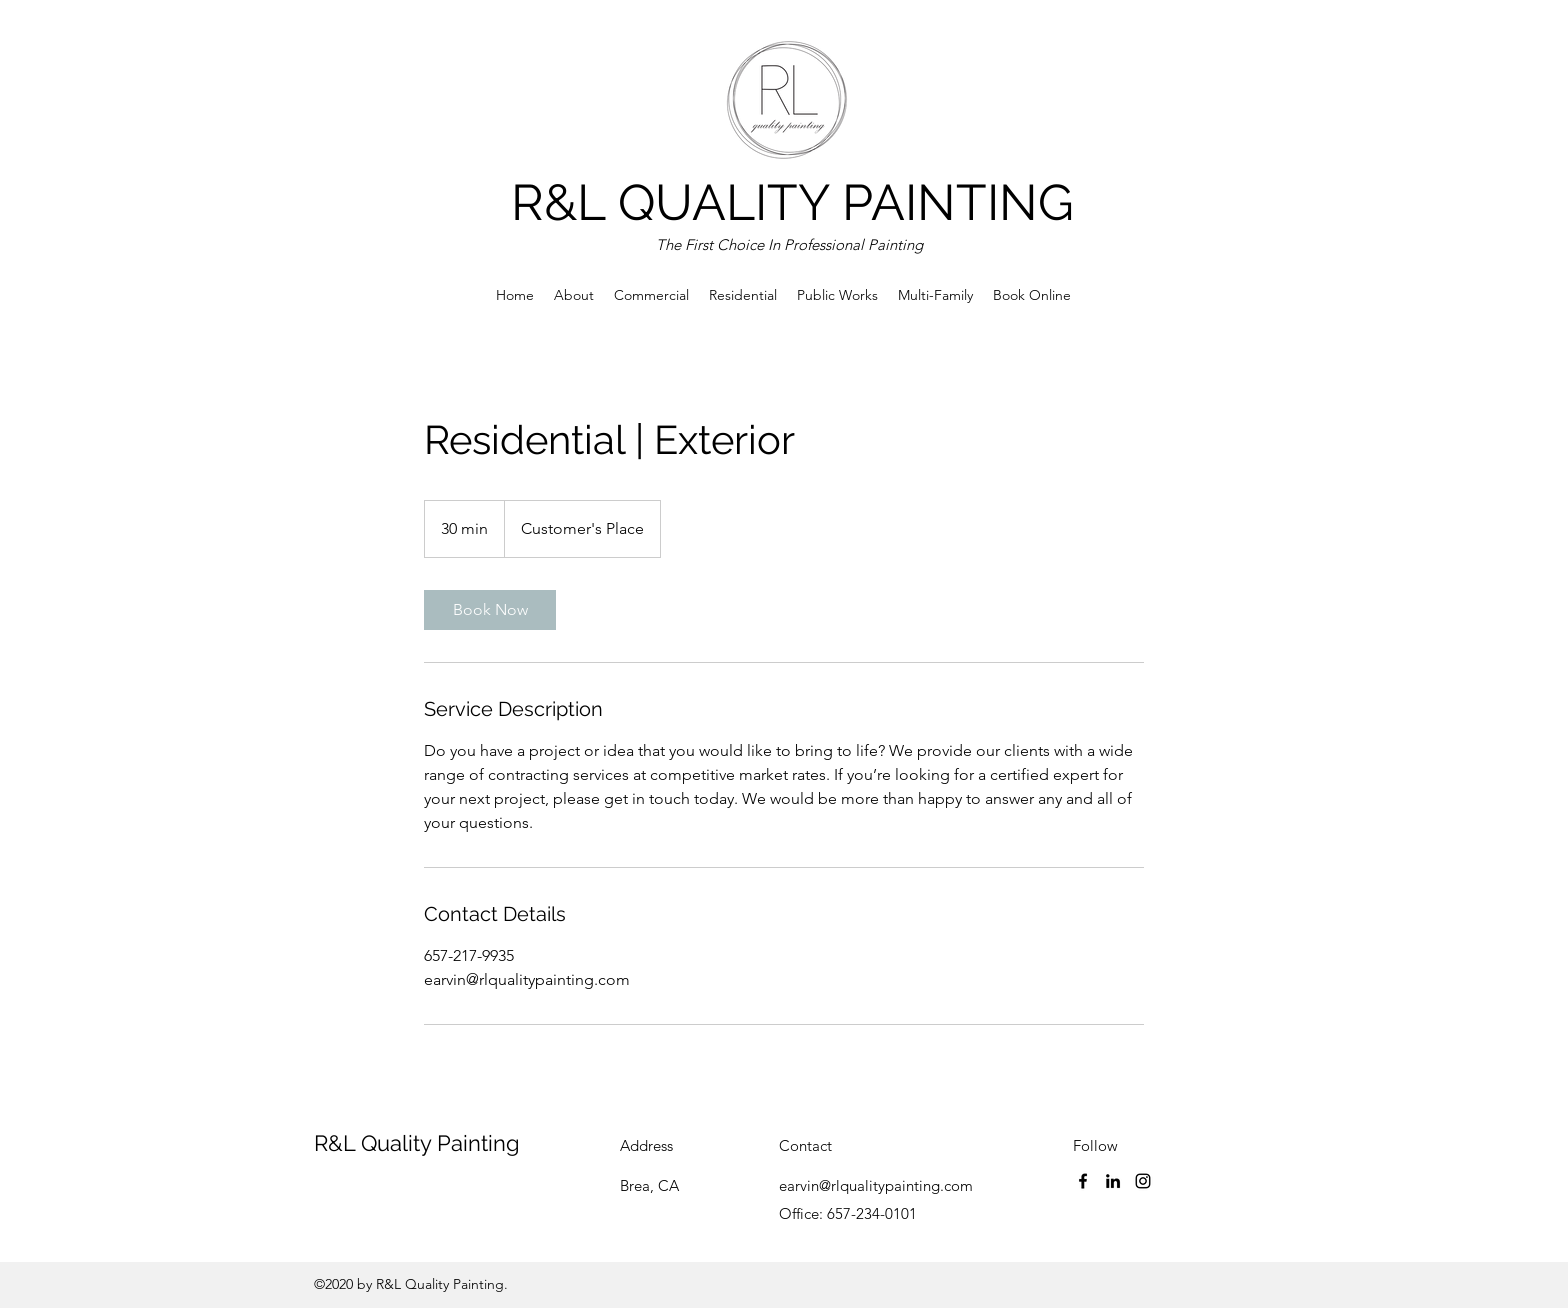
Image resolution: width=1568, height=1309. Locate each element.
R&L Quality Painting (417, 1143)
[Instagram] (1143, 1181)
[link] (490, 610)
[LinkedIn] (1113, 1181)
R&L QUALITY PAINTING (792, 202)
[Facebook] (1083, 1181)
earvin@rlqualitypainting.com (876, 1185)
